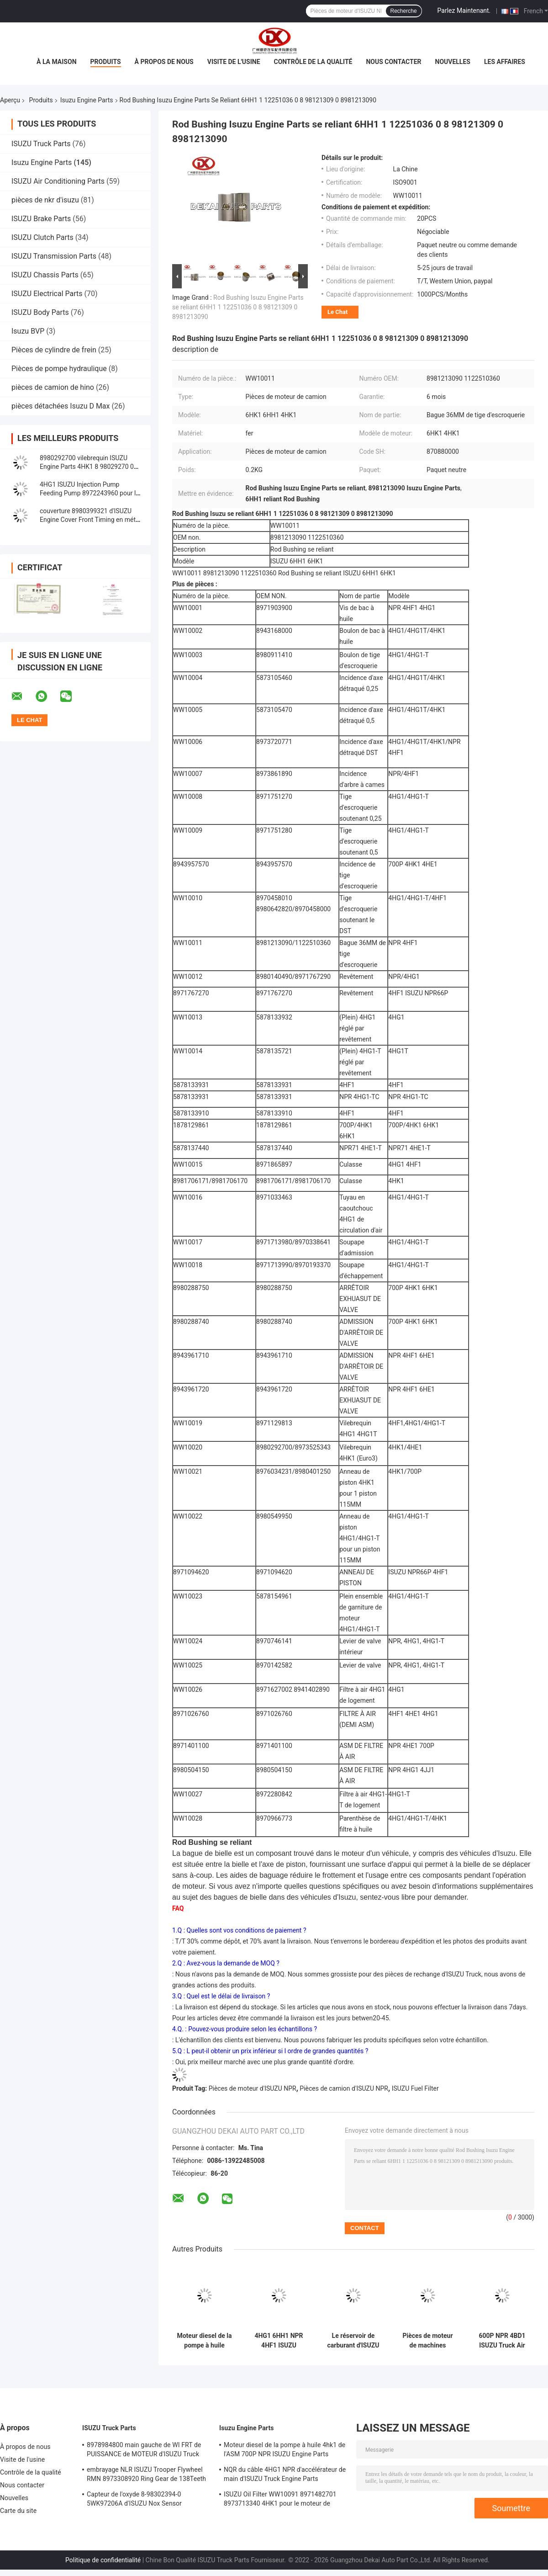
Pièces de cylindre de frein (53, 349)
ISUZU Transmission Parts (53, 256)
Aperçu (10, 100)
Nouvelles (452, 61)
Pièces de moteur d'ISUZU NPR (252, 2088)
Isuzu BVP (27, 331)
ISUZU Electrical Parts (47, 293)
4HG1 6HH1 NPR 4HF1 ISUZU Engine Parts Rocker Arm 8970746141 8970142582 (278, 2340)
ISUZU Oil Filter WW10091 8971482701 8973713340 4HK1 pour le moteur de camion (280, 2500)
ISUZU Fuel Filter (415, 2088)
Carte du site (18, 2510)
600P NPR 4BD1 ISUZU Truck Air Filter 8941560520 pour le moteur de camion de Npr (501, 2340)
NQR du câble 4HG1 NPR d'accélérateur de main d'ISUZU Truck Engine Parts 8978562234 (285, 2475)
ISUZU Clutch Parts (42, 237)
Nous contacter (393, 61)
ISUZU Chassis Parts (45, 275)
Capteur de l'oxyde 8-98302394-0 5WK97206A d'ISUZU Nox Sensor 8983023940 (134, 2500)
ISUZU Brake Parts (41, 218)
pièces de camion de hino (52, 387)
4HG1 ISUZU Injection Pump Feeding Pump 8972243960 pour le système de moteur (89, 493)
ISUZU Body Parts (40, 312)
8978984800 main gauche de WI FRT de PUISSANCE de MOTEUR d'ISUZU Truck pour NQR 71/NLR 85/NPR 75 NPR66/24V (147, 2450)
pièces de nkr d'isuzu (45, 200)
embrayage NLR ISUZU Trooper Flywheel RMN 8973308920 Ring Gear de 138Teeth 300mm (146, 2475)
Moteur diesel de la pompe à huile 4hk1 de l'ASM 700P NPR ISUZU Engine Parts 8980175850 (204, 2340)
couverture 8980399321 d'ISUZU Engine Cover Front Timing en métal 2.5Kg (90, 519)
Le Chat (337, 311)
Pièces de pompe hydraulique (59, 368)
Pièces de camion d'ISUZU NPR (344, 2088)
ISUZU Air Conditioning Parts (58, 181)
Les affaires (504, 61)
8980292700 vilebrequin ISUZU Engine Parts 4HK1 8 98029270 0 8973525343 (87, 466)
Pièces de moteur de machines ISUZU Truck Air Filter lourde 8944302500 (427, 2340)
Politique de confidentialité (103, 2560)
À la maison (57, 61)
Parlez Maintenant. (464, 10)
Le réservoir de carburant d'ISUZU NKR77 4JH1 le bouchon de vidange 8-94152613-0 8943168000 (353, 2340)
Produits (105, 61)
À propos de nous (164, 61)
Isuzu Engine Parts (86, 100)
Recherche (403, 11)
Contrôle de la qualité (313, 61)
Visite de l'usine (233, 61)
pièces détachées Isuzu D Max (60, 406)
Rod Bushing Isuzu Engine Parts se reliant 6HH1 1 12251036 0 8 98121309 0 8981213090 (238, 307)
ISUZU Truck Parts (41, 143)
